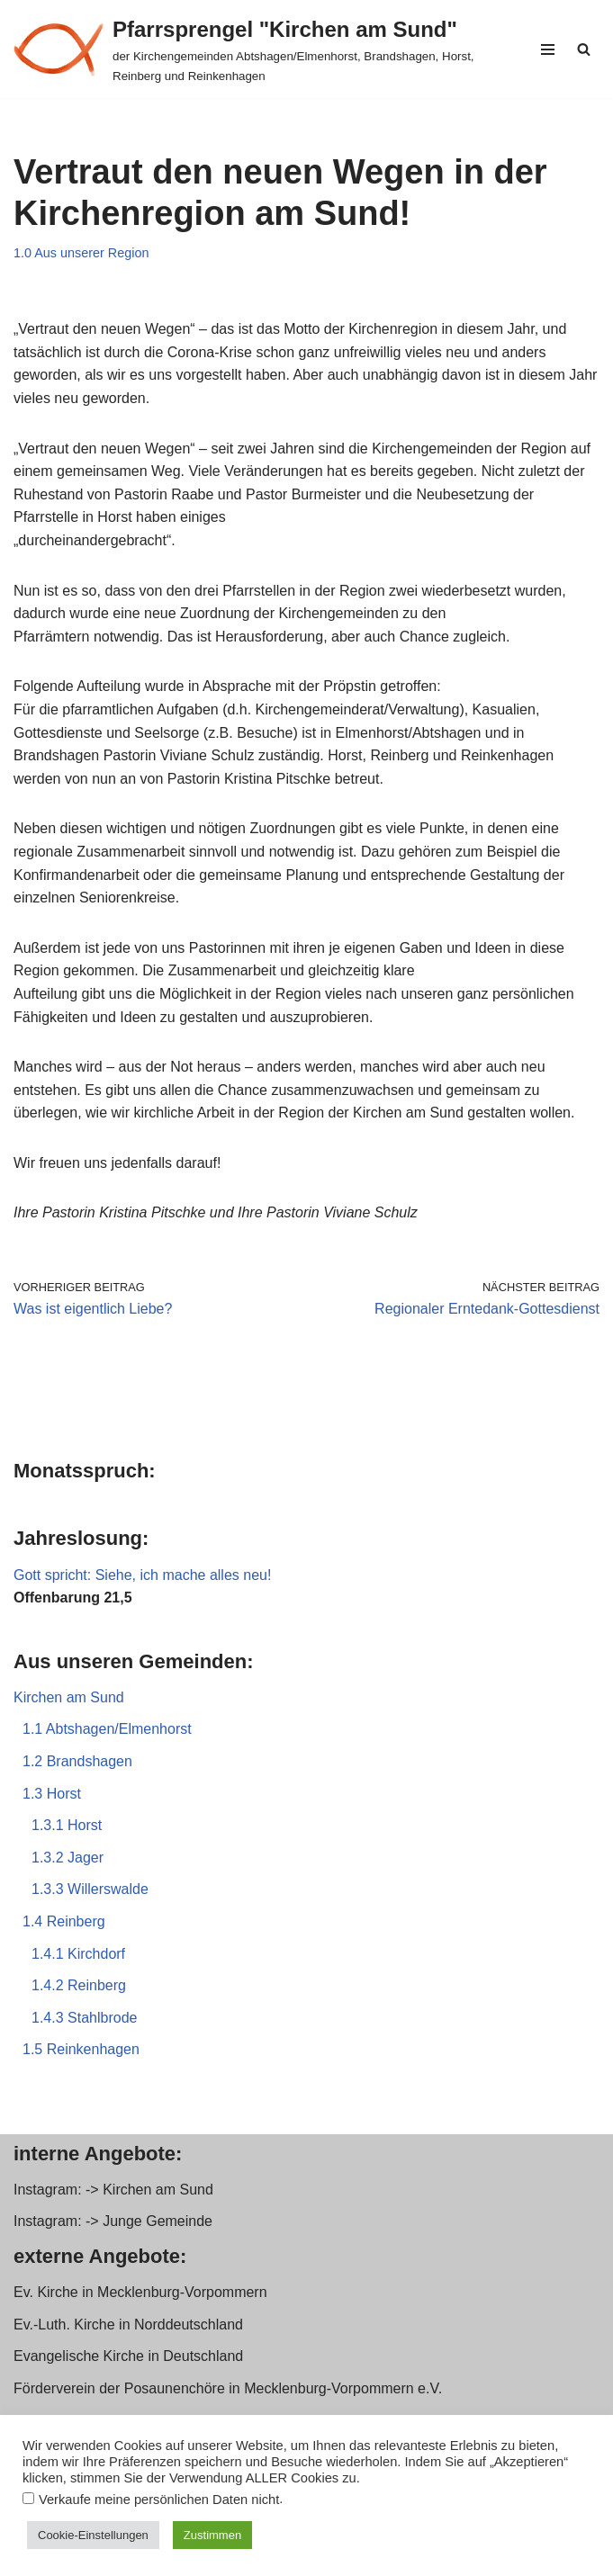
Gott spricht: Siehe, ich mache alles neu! (142, 1575)
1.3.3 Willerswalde (90, 1889)
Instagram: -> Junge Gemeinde (113, 2221)
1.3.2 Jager (68, 1857)
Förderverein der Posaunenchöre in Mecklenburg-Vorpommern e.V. (228, 2388)
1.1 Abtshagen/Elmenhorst (107, 1729)
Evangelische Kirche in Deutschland (128, 2356)
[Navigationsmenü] (547, 49)
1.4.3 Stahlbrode (84, 2017)
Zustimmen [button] (212, 2535)
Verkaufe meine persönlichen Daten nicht (159, 2499)
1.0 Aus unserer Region (81, 253)
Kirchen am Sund (69, 1697)
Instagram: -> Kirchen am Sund (113, 2189)
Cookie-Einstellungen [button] (93, 2535)
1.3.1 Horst (67, 1825)
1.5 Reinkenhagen (81, 2049)
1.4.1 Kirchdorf (78, 1953)
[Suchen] (583, 49)
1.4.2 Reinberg (79, 1985)
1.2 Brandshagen (77, 1761)
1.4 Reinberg (64, 1921)
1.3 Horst (52, 1793)
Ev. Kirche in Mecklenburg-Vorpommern (140, 2292)
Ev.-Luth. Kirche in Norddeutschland (128, 2324)
